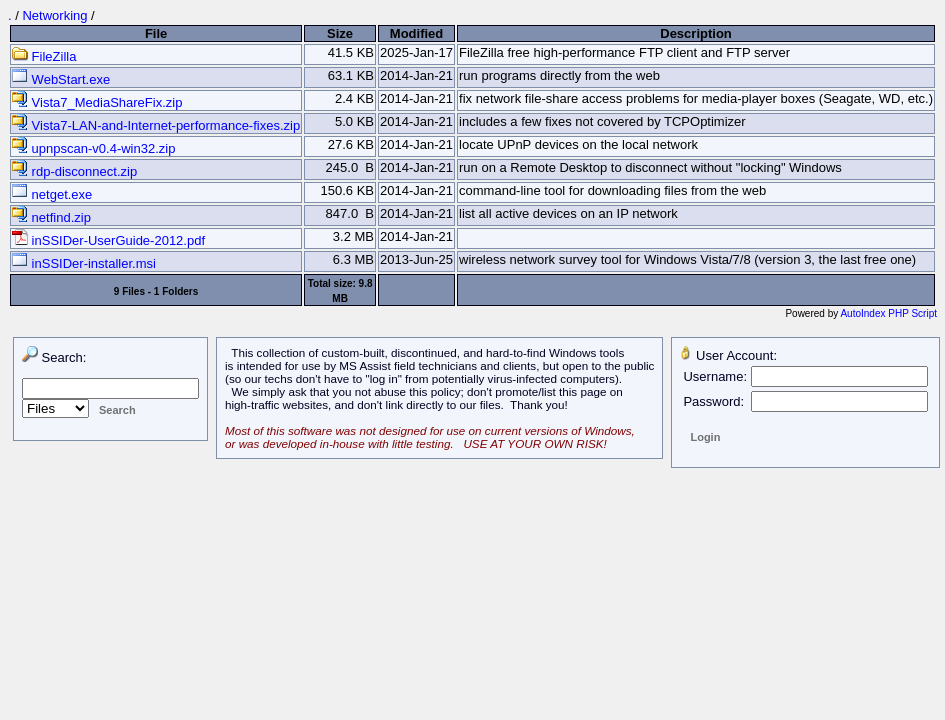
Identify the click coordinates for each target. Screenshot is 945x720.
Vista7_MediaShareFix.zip (97, 102)
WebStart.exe (61, 79)
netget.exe (52, 194)
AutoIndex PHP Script (888, 313)
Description (696, 33)
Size (340, 33)
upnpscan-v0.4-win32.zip (93, 148)
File (156, 33)
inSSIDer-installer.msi (84, 263)
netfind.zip (51, 217)
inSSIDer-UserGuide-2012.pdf (108, 240)
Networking (54, 15)
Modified (416, 33)
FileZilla (44, 56)
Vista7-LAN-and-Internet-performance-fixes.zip (156, 125)
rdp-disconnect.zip (74, 171)
